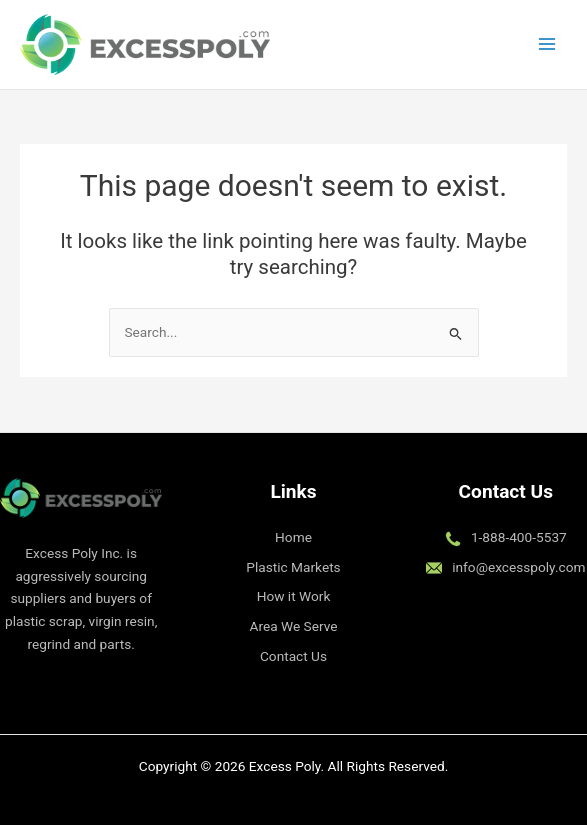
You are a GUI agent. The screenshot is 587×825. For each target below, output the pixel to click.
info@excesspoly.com (518, 567)
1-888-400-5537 (519, 537)
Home (293, 537)
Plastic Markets (293, 567)
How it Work (294, 596)
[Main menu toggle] (547, 44)
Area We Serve (294, 626)
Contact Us (293, 656)
